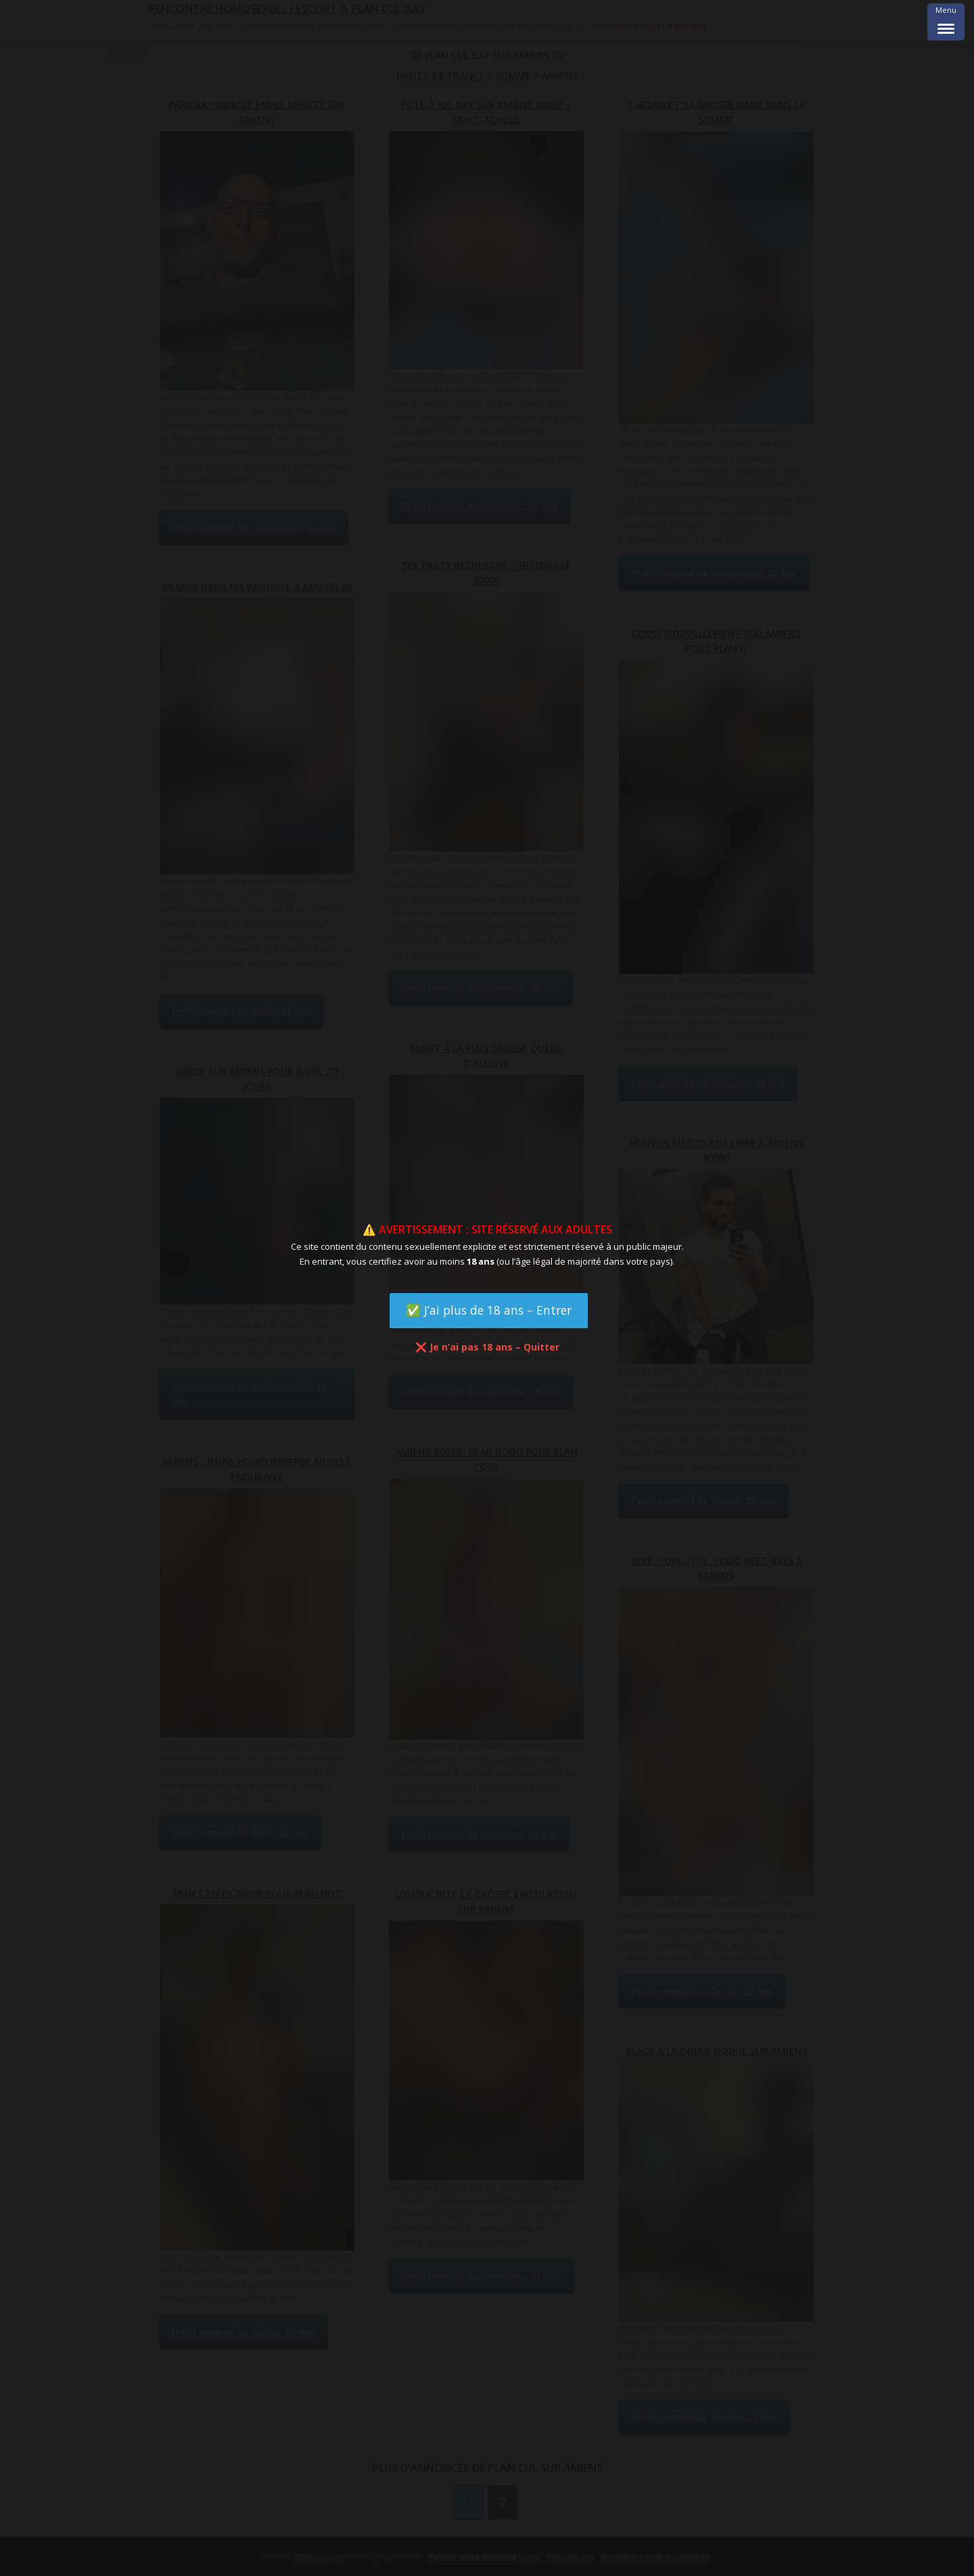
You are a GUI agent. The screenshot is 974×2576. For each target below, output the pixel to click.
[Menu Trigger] (946, 22)
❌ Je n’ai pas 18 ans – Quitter (487, 1346)
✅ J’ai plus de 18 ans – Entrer (489, 1310)
